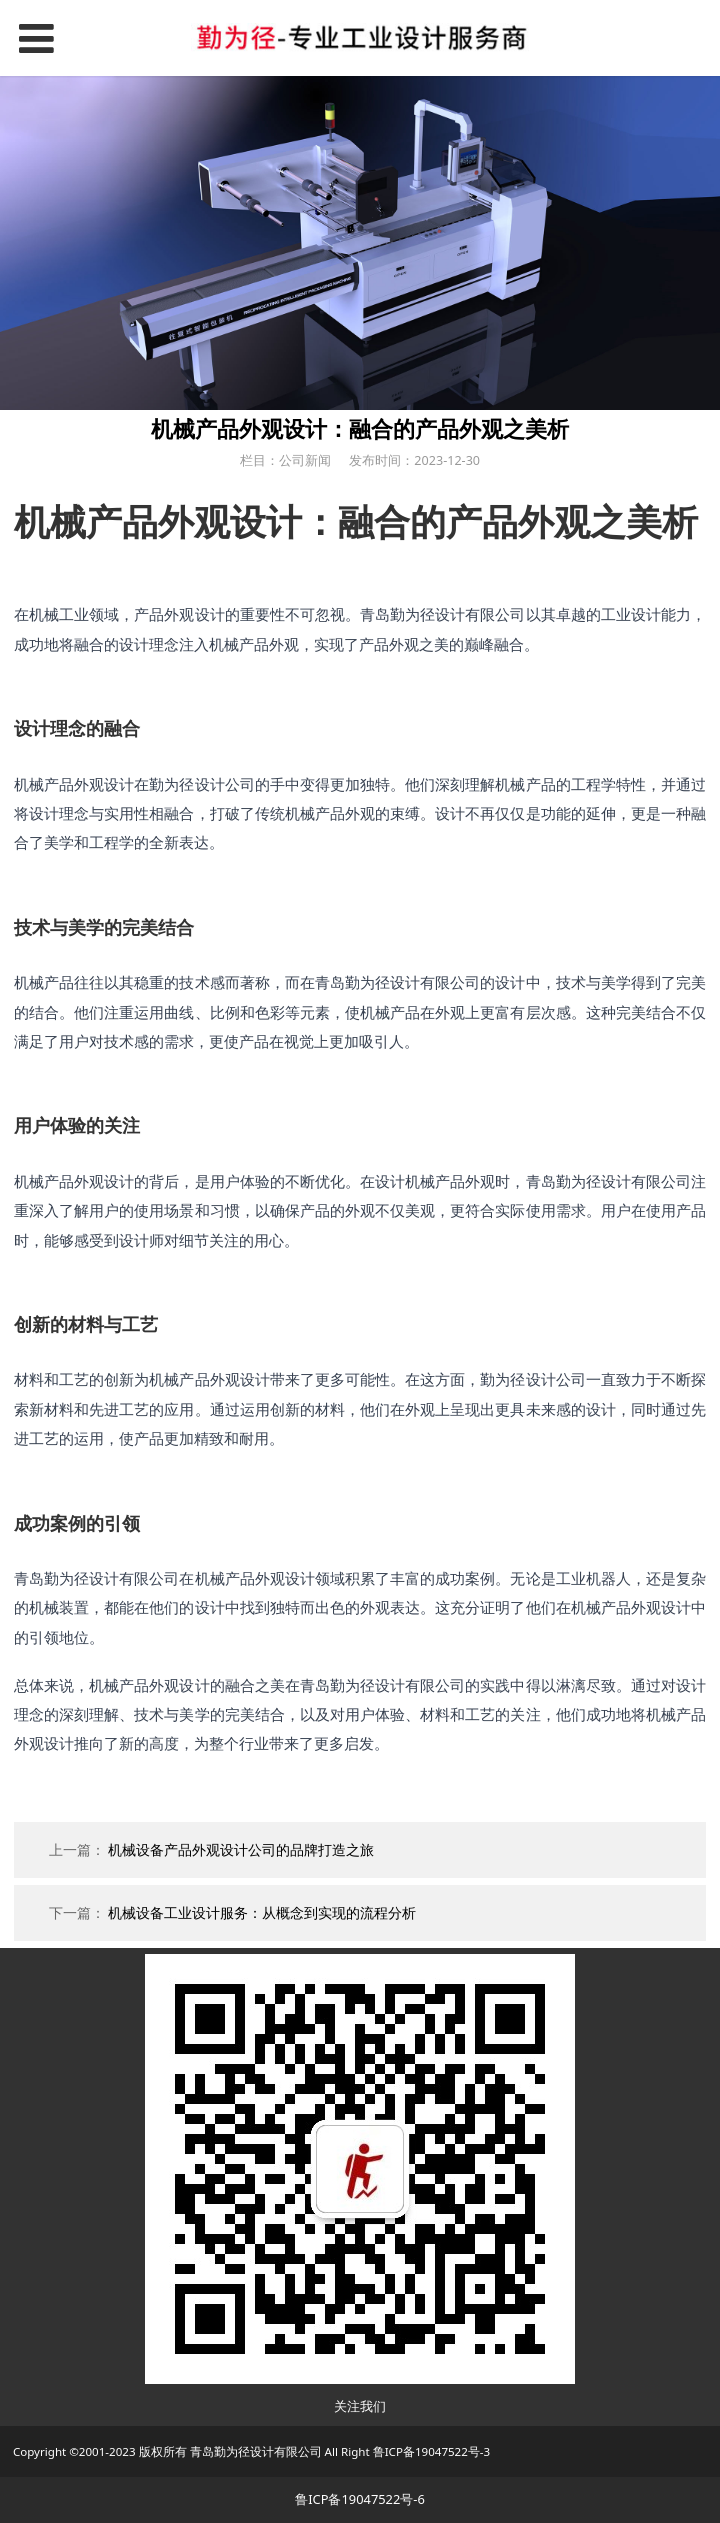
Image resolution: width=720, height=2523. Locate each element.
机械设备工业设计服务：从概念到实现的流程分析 (262, 1912)
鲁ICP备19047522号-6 (360, 2499)
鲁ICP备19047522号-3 (432, 2451)
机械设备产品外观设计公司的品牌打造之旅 (241, 1849)
